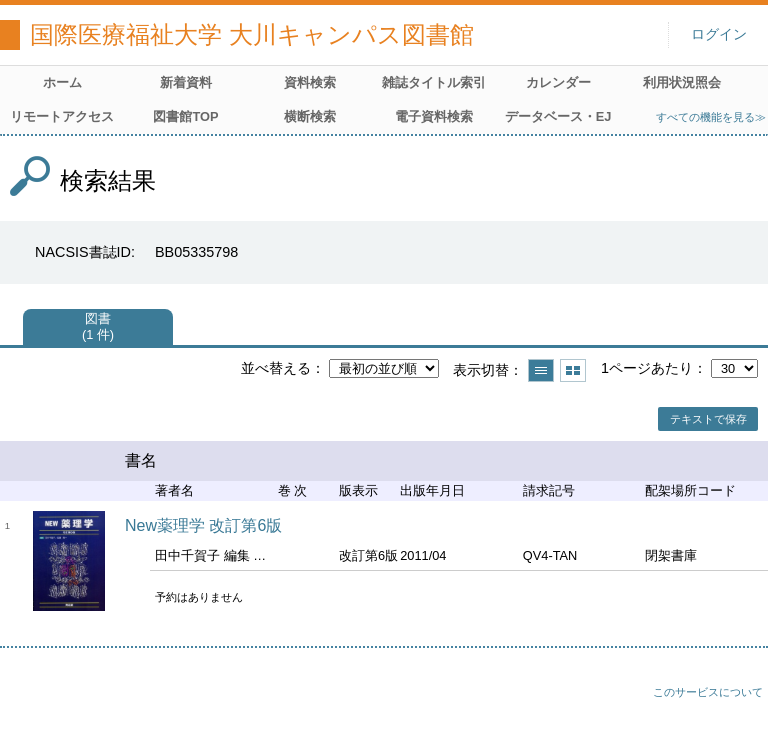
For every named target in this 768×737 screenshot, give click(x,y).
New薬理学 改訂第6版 (203, 525)
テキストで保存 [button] (708, 419)
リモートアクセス (62, 116)
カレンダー (558, 82)
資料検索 (310, 82)
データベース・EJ (558, 116)
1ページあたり (647, 368)
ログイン (719, 34)
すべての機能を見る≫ (711, 117)
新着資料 (186, 82)
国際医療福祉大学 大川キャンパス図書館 (252, 34)
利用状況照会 (682, 82)
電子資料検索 (434, 116)
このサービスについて (708, 692)
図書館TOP (185, 116)
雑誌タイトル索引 (434, 82)
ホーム (62, 82)
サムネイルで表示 (573, 370)
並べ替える (276, 368)
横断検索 (310, 116)
